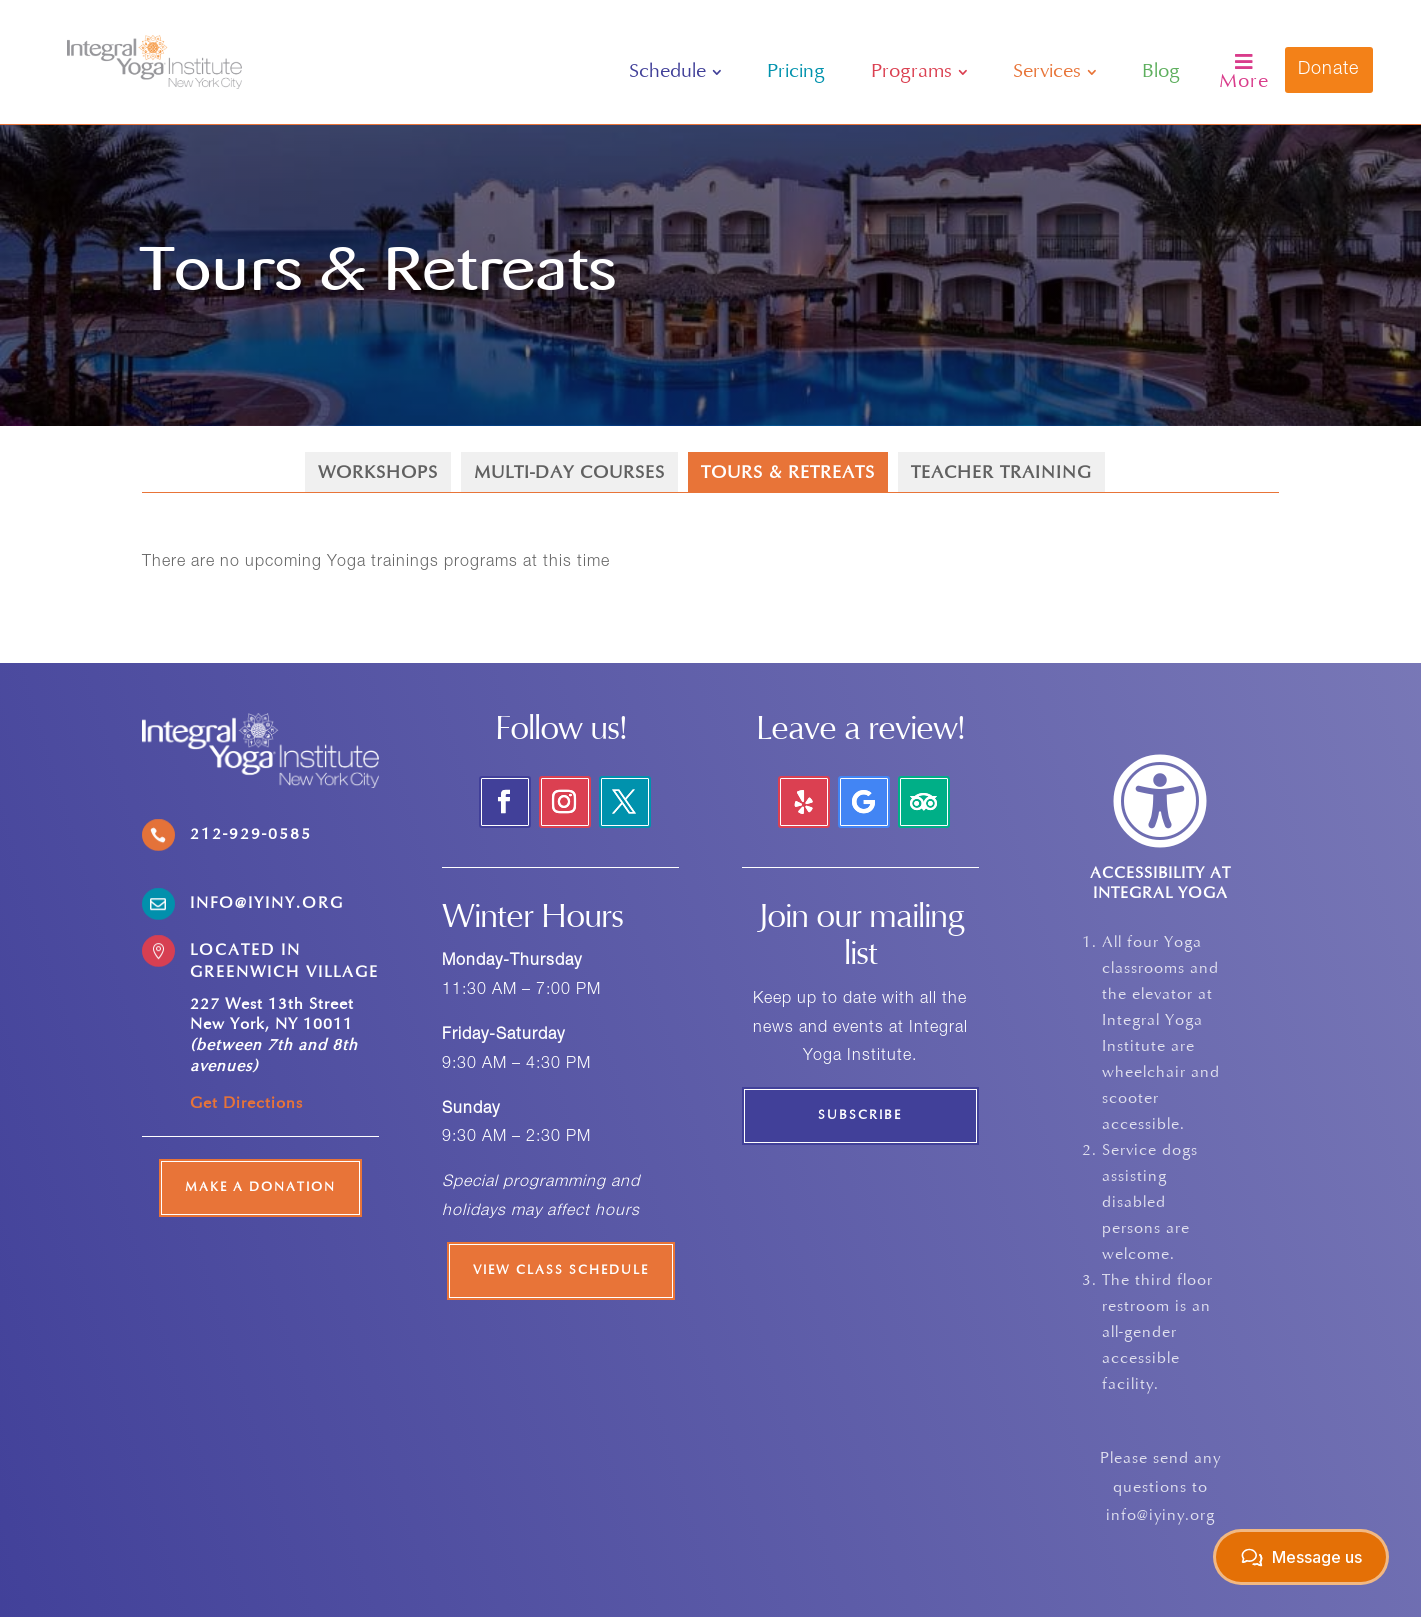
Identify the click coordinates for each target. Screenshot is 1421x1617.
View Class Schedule (561, 1271)
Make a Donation (260, 1188)
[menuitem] (675, 72)
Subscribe (860, 1116)
